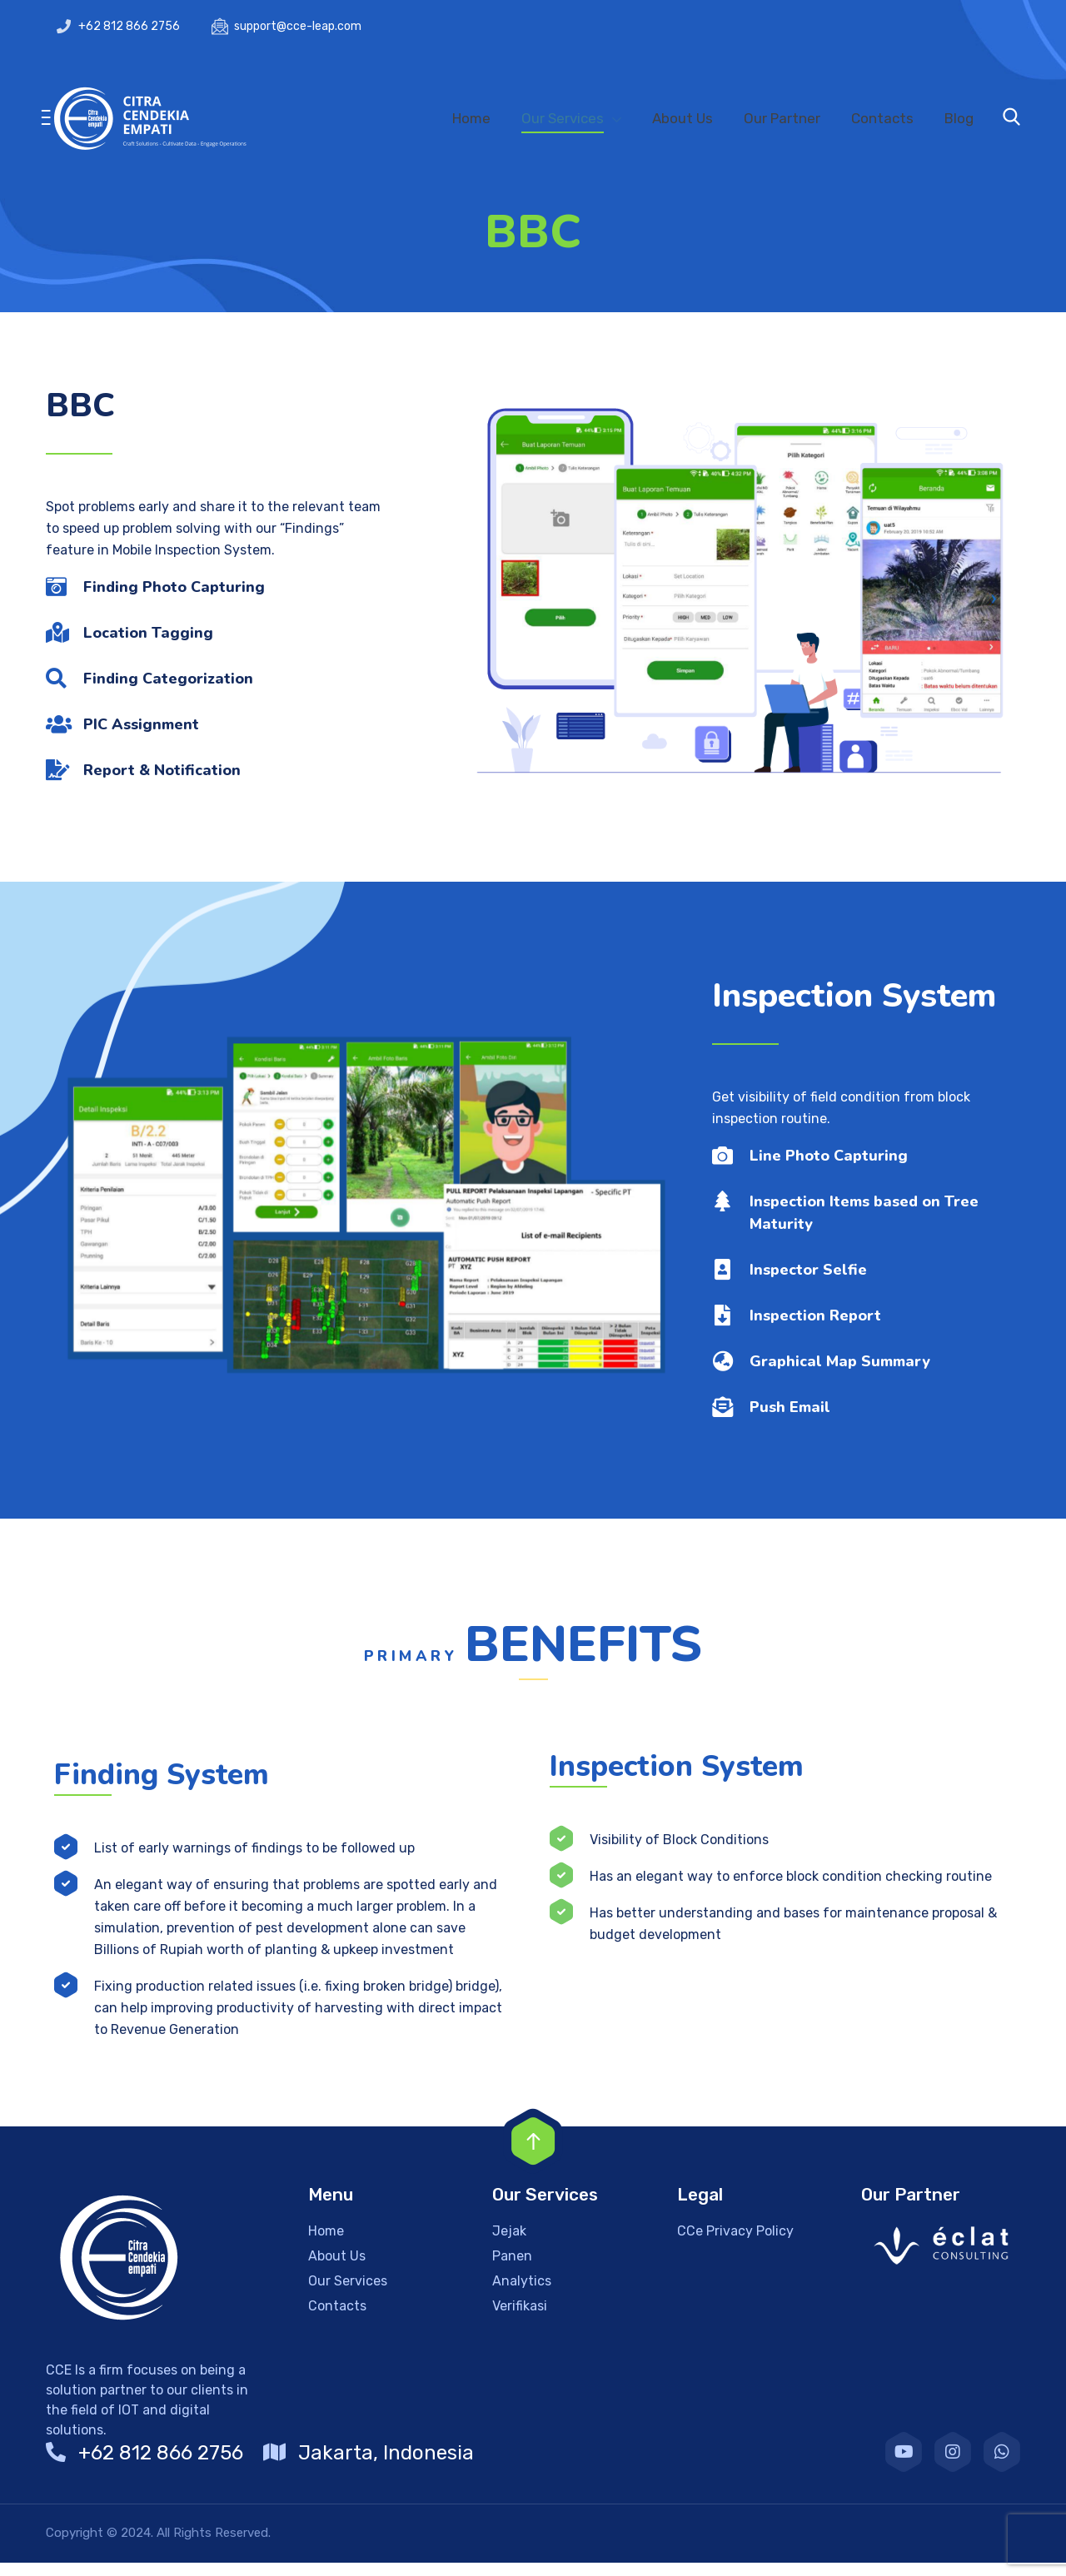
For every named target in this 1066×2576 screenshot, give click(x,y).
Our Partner (782, 118)
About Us (682, 118)
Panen (512, 2269)
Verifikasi (519, 2319)
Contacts (882, 118)
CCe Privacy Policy (735, 2244)
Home (471, 118)
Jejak (509, 2244)
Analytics (521, 2294)
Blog (959, 118)
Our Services (562, 118)
